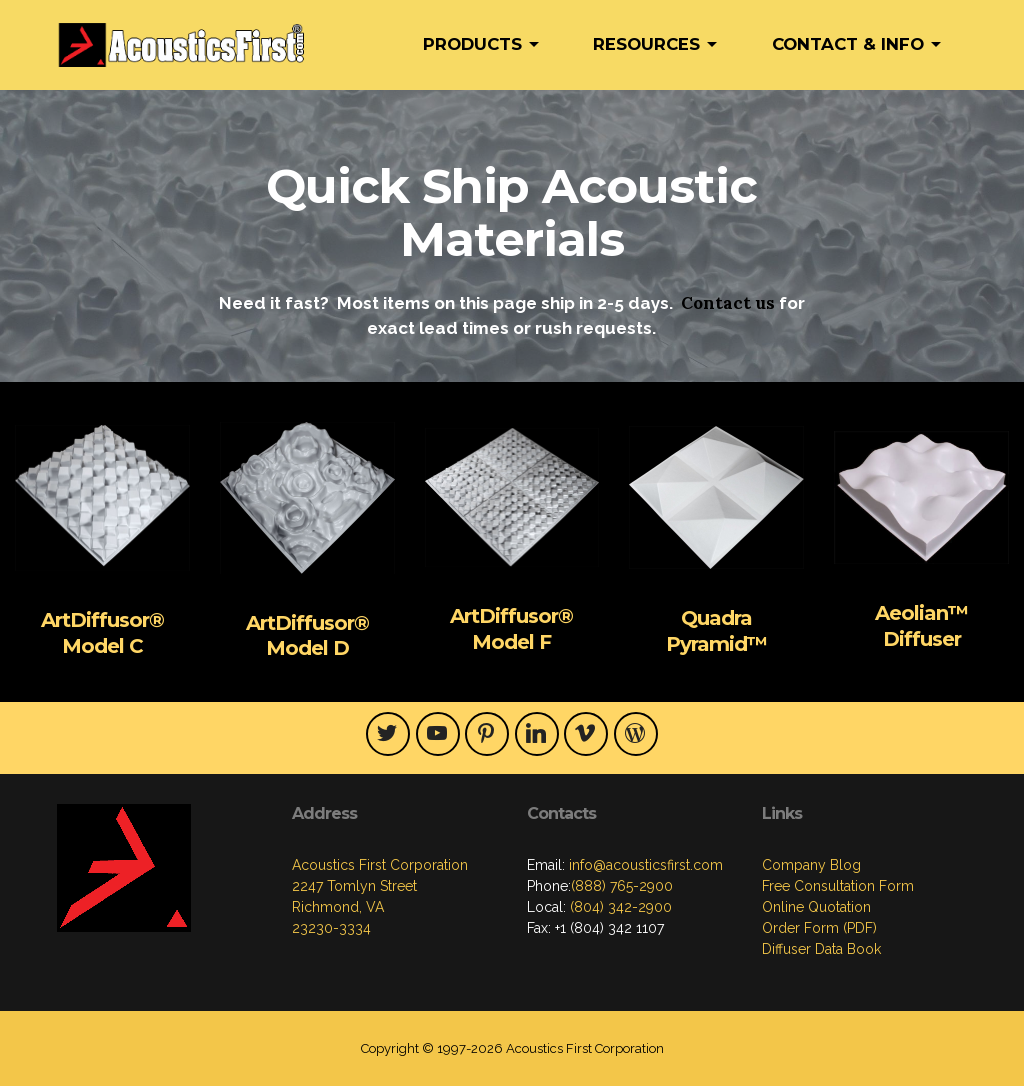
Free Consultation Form (838, 886)
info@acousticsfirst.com (644, 865)
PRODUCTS (472, 44)
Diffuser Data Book (821, 949)
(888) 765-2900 (622, 886)
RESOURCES (646, 44)
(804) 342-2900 (619, 907)
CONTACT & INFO (848, 44)
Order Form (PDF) (819, 928)
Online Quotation (816, 907)
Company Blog (811, 865)
